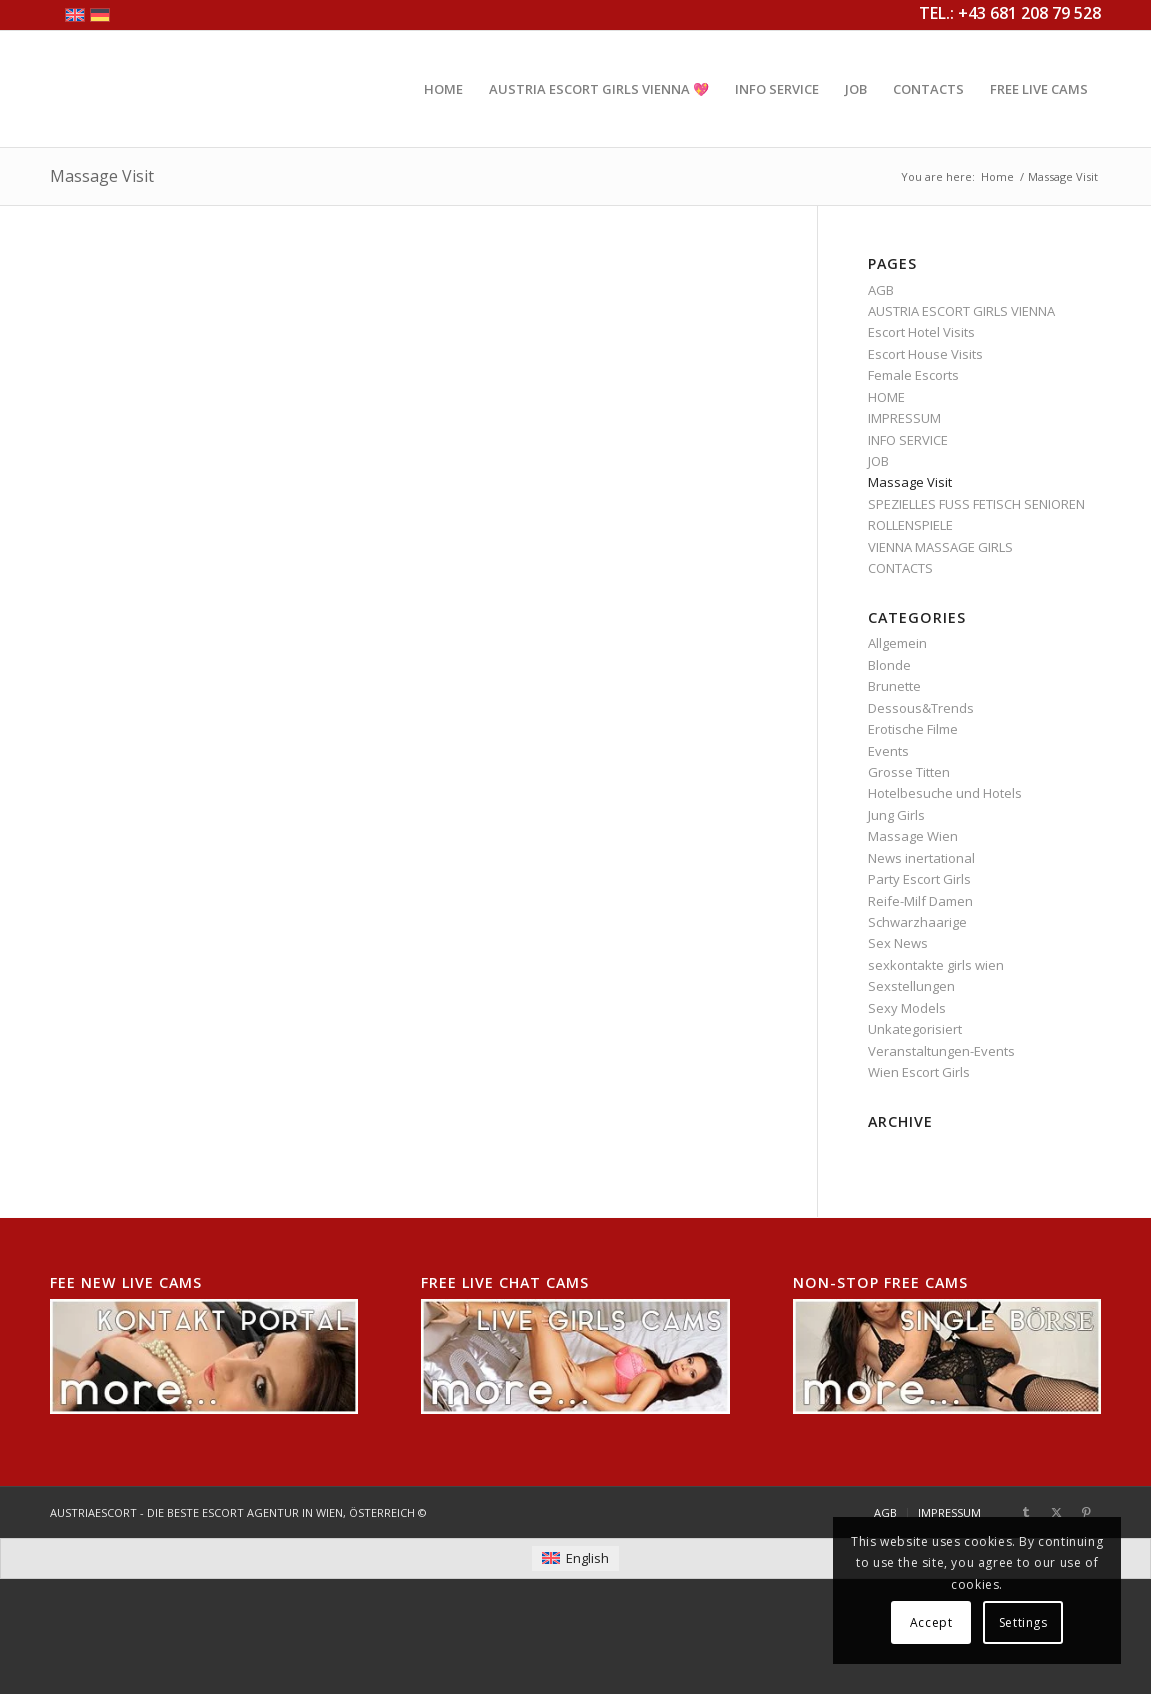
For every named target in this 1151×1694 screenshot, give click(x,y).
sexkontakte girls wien (936, 965)
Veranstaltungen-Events (941, 1051)
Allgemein (897, 643)
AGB (881, 290)
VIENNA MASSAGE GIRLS (940, 547)
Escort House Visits (925, 354)
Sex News (898, 943)
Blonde (889, 665)
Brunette (894, 686)
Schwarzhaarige (917, 922)
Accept (931, 1622)
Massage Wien (913, 836)
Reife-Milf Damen (920, 901)
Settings (1023, 1622)
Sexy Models (907, 1008)
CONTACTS (900, 568)
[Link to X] (1056, 1512)
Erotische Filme (913, 729)
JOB (878, 461)
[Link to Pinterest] (1086, 1512)
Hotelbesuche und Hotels (945, 793)
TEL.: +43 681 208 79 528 (1010, 13)
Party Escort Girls (919, 879)
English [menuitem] (587, 1558)
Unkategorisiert (915, 1029)
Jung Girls (896, 815)
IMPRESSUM (904, 418)
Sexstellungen (911, 986)
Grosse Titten (909, 772)
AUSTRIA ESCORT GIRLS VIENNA (961, 311)
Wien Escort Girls (919, 1072)
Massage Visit (102, 176)
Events (888, 751)
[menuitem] (443, 89)
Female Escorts (913, 375)
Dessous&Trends (921, 708)
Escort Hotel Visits (921, 332)
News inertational (921, 858)
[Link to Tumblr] (1026, 1512)
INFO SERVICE (908, 440)
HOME (886, 397)
